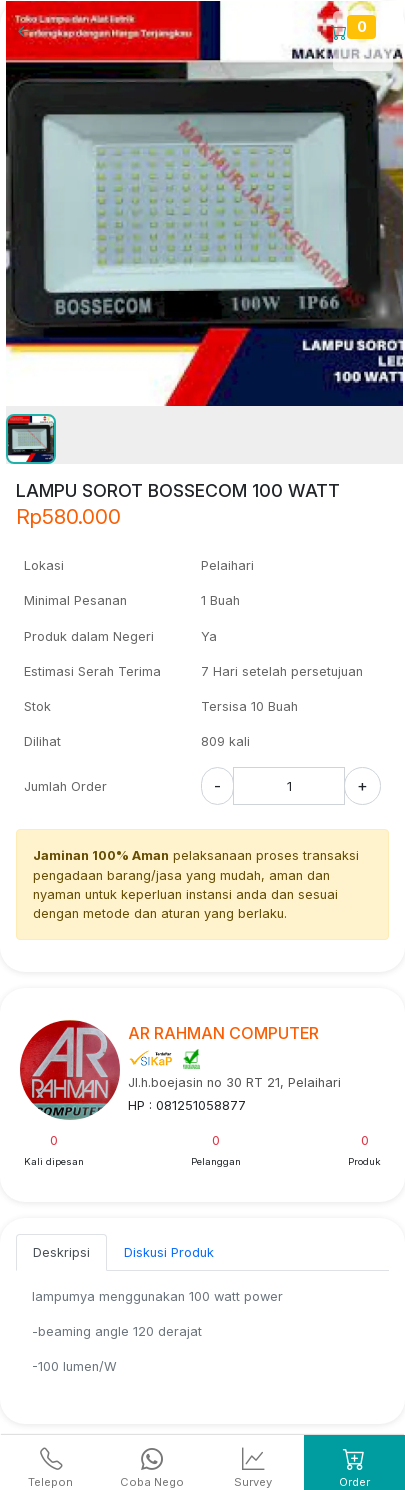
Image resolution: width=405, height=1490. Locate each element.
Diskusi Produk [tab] (169, 1252)
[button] (31, 439)
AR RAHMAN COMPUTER (223, 1033)
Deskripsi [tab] (61, 1252)
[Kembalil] (32, 30)
